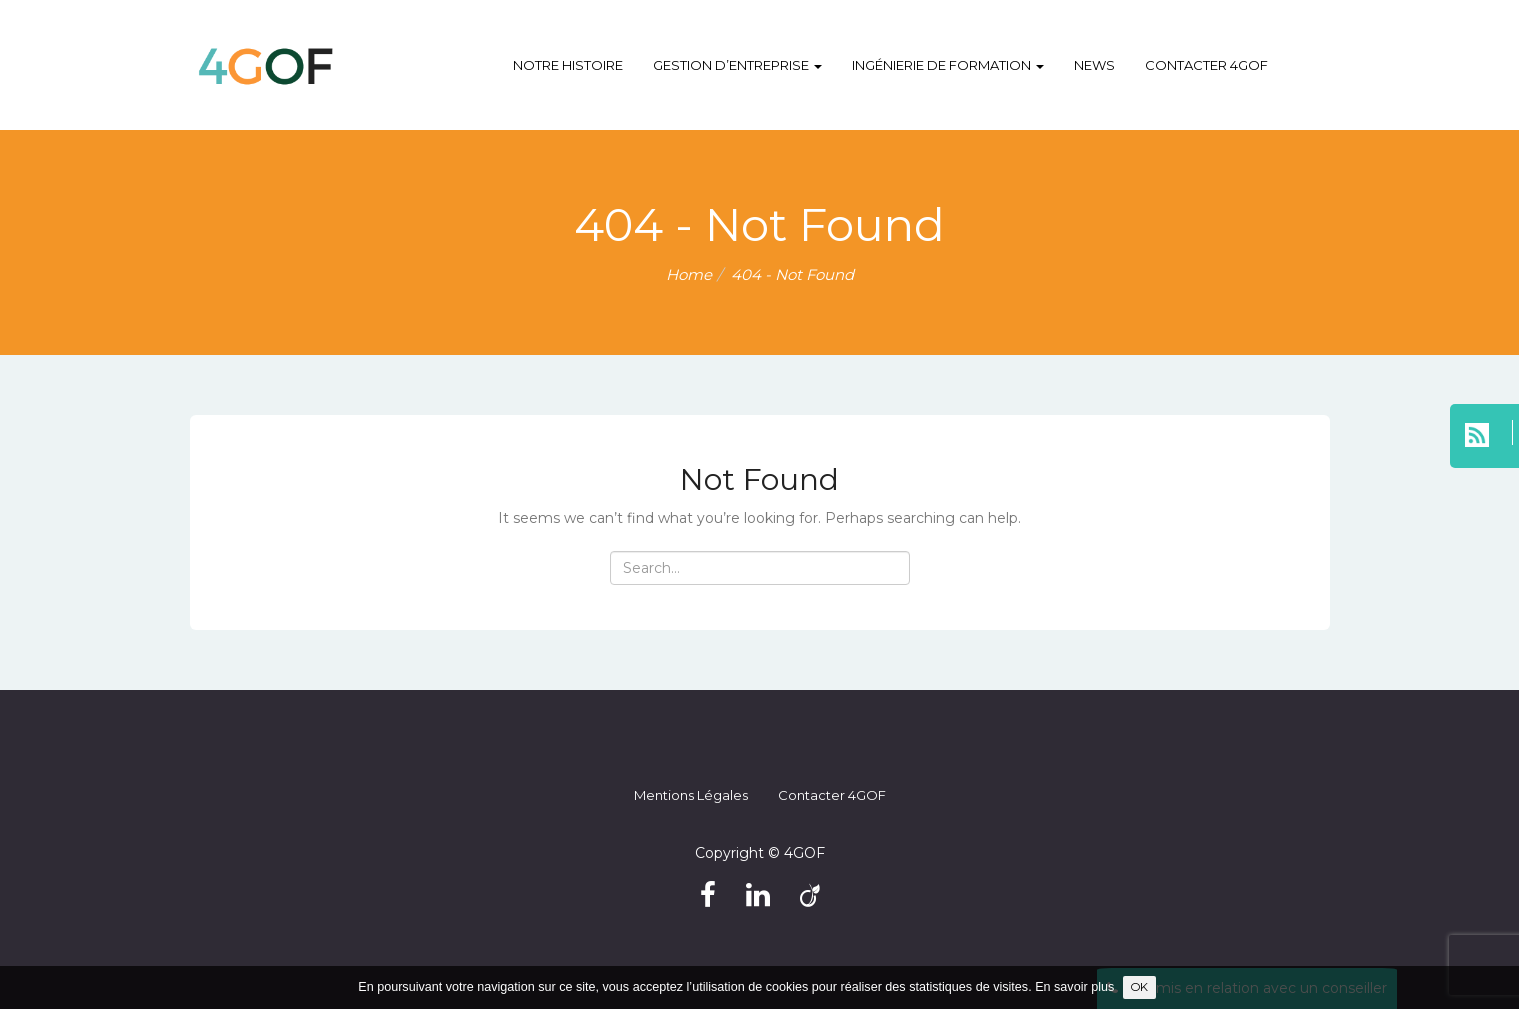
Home (689, 274)
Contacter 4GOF (1206, 65)
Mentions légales (691, 795)
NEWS (1094, 65)
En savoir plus (1074, 987)
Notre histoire (568, 65)
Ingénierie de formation (948, 65)
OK (1139, 987)
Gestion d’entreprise (737, 65)
